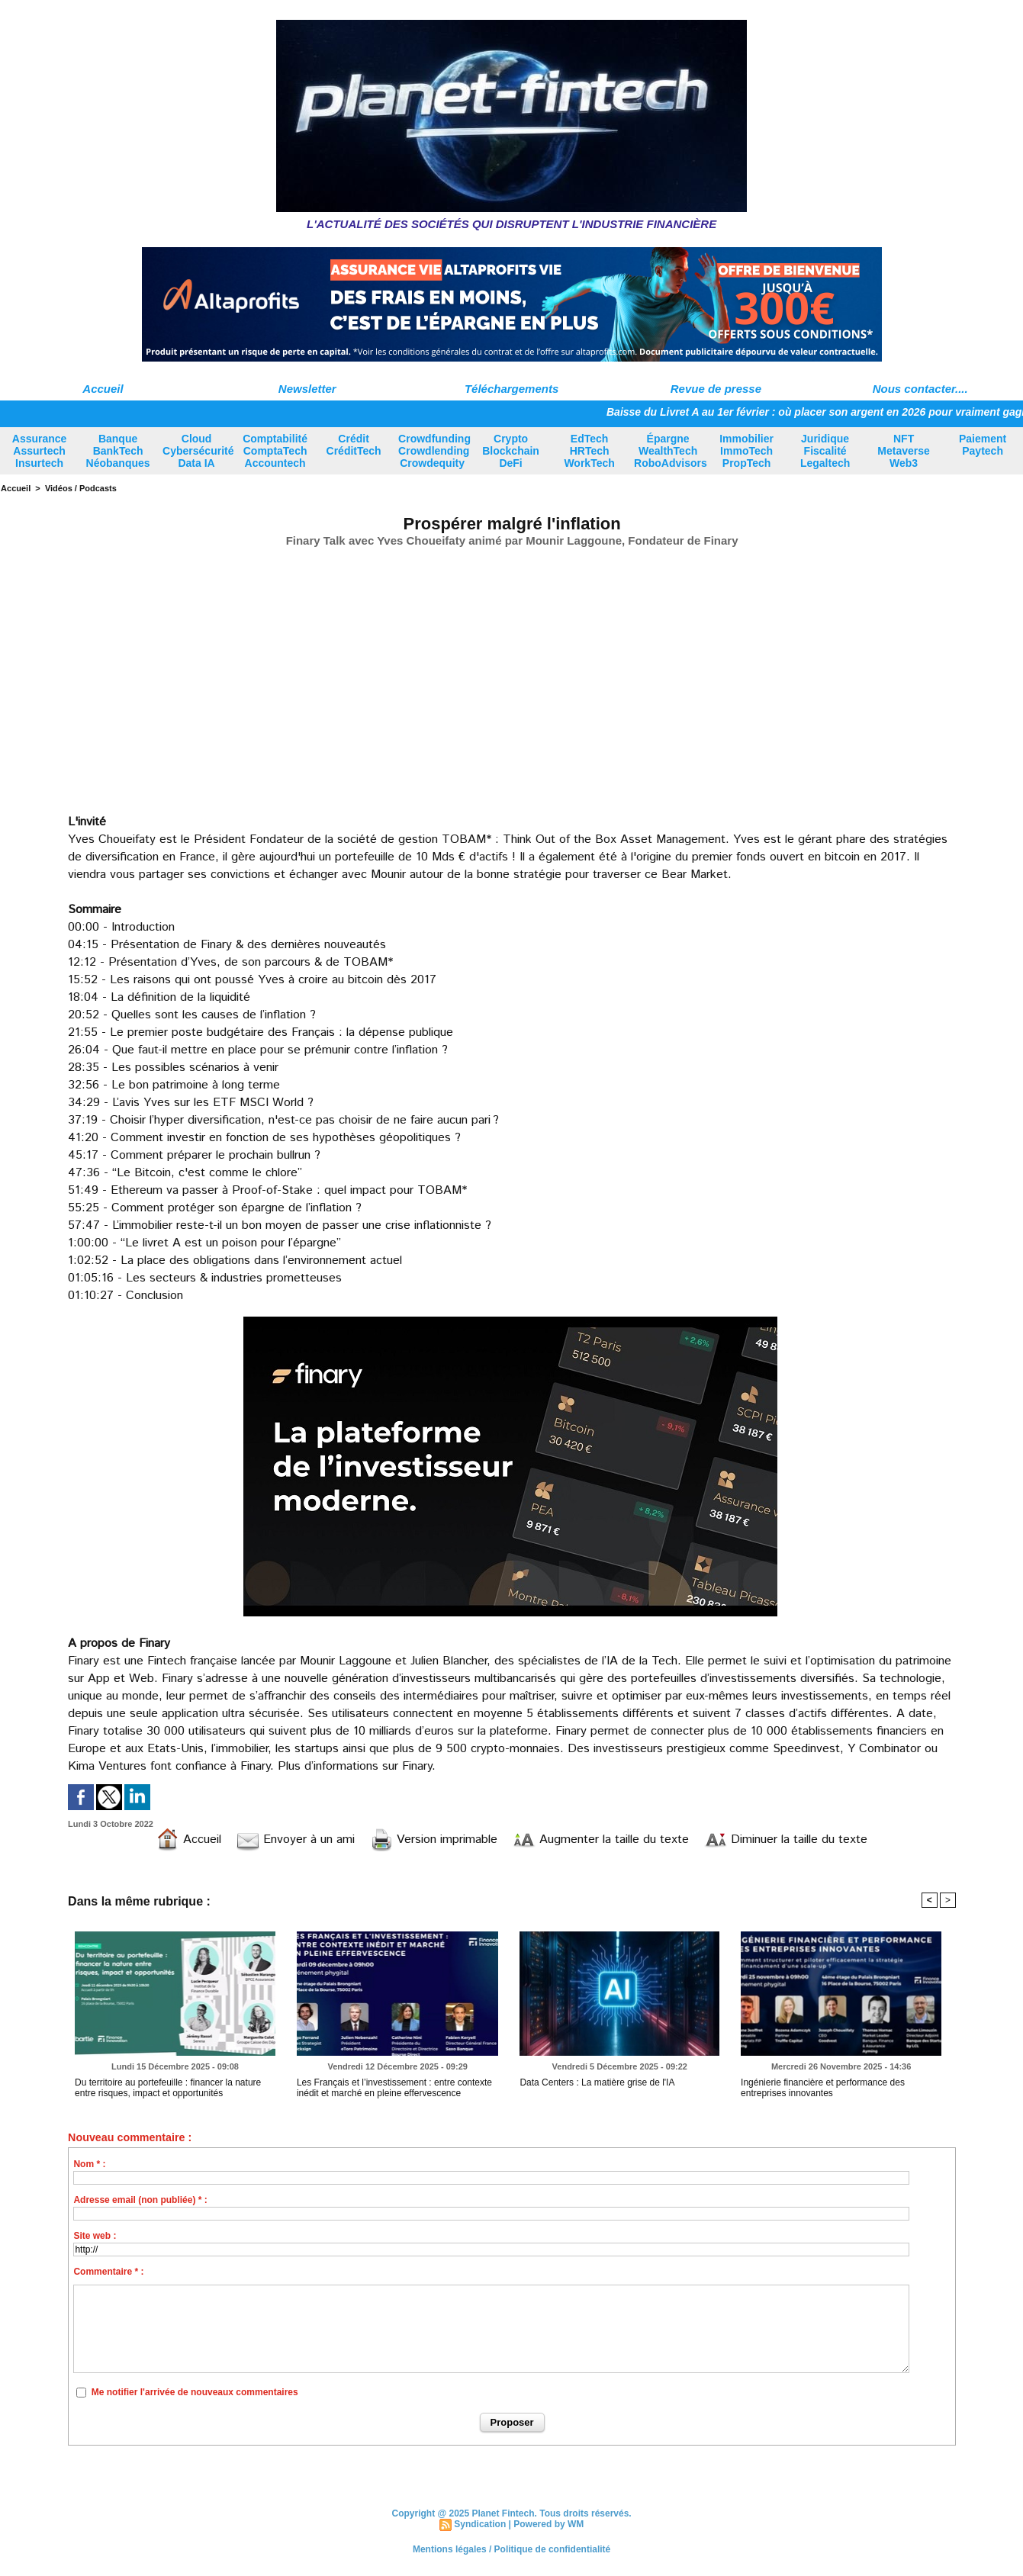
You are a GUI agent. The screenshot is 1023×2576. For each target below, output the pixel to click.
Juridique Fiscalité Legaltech (825, 451)
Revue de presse (716, 388)
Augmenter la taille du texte (601, 1839)
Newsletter (307, 388)
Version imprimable (433, 1839)
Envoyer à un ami (295, 1839)
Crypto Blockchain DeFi (510, 451)
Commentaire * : (108, 2271)
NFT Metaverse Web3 (903, 451)
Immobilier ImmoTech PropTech (746, 451)
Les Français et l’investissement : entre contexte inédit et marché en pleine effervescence (394, 2087)
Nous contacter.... (920, 388)
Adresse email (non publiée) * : (140, 2200)
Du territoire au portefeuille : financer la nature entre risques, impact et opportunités (168, 2087)
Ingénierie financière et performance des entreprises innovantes (823, 2087)
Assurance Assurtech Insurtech (39, 451)
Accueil (102, 388)
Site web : (94, 2235)
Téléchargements (511, 388)
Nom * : (89, 2164)
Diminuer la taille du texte (785, 1839)
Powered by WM (548, 2524)
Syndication (480, 2524)
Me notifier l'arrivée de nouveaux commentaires (195, 2392)
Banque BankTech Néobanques (118, 451)
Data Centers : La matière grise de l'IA (597, 2082)
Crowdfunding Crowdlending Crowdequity (434, 451)
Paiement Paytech (982, 445)
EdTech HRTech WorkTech (589, 451)
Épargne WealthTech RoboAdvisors (670, 451)
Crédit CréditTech (354, 445)
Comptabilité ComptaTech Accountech (275, 451)
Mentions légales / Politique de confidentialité (511, 2549)
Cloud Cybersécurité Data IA (197, 451)
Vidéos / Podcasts (81, 488)
